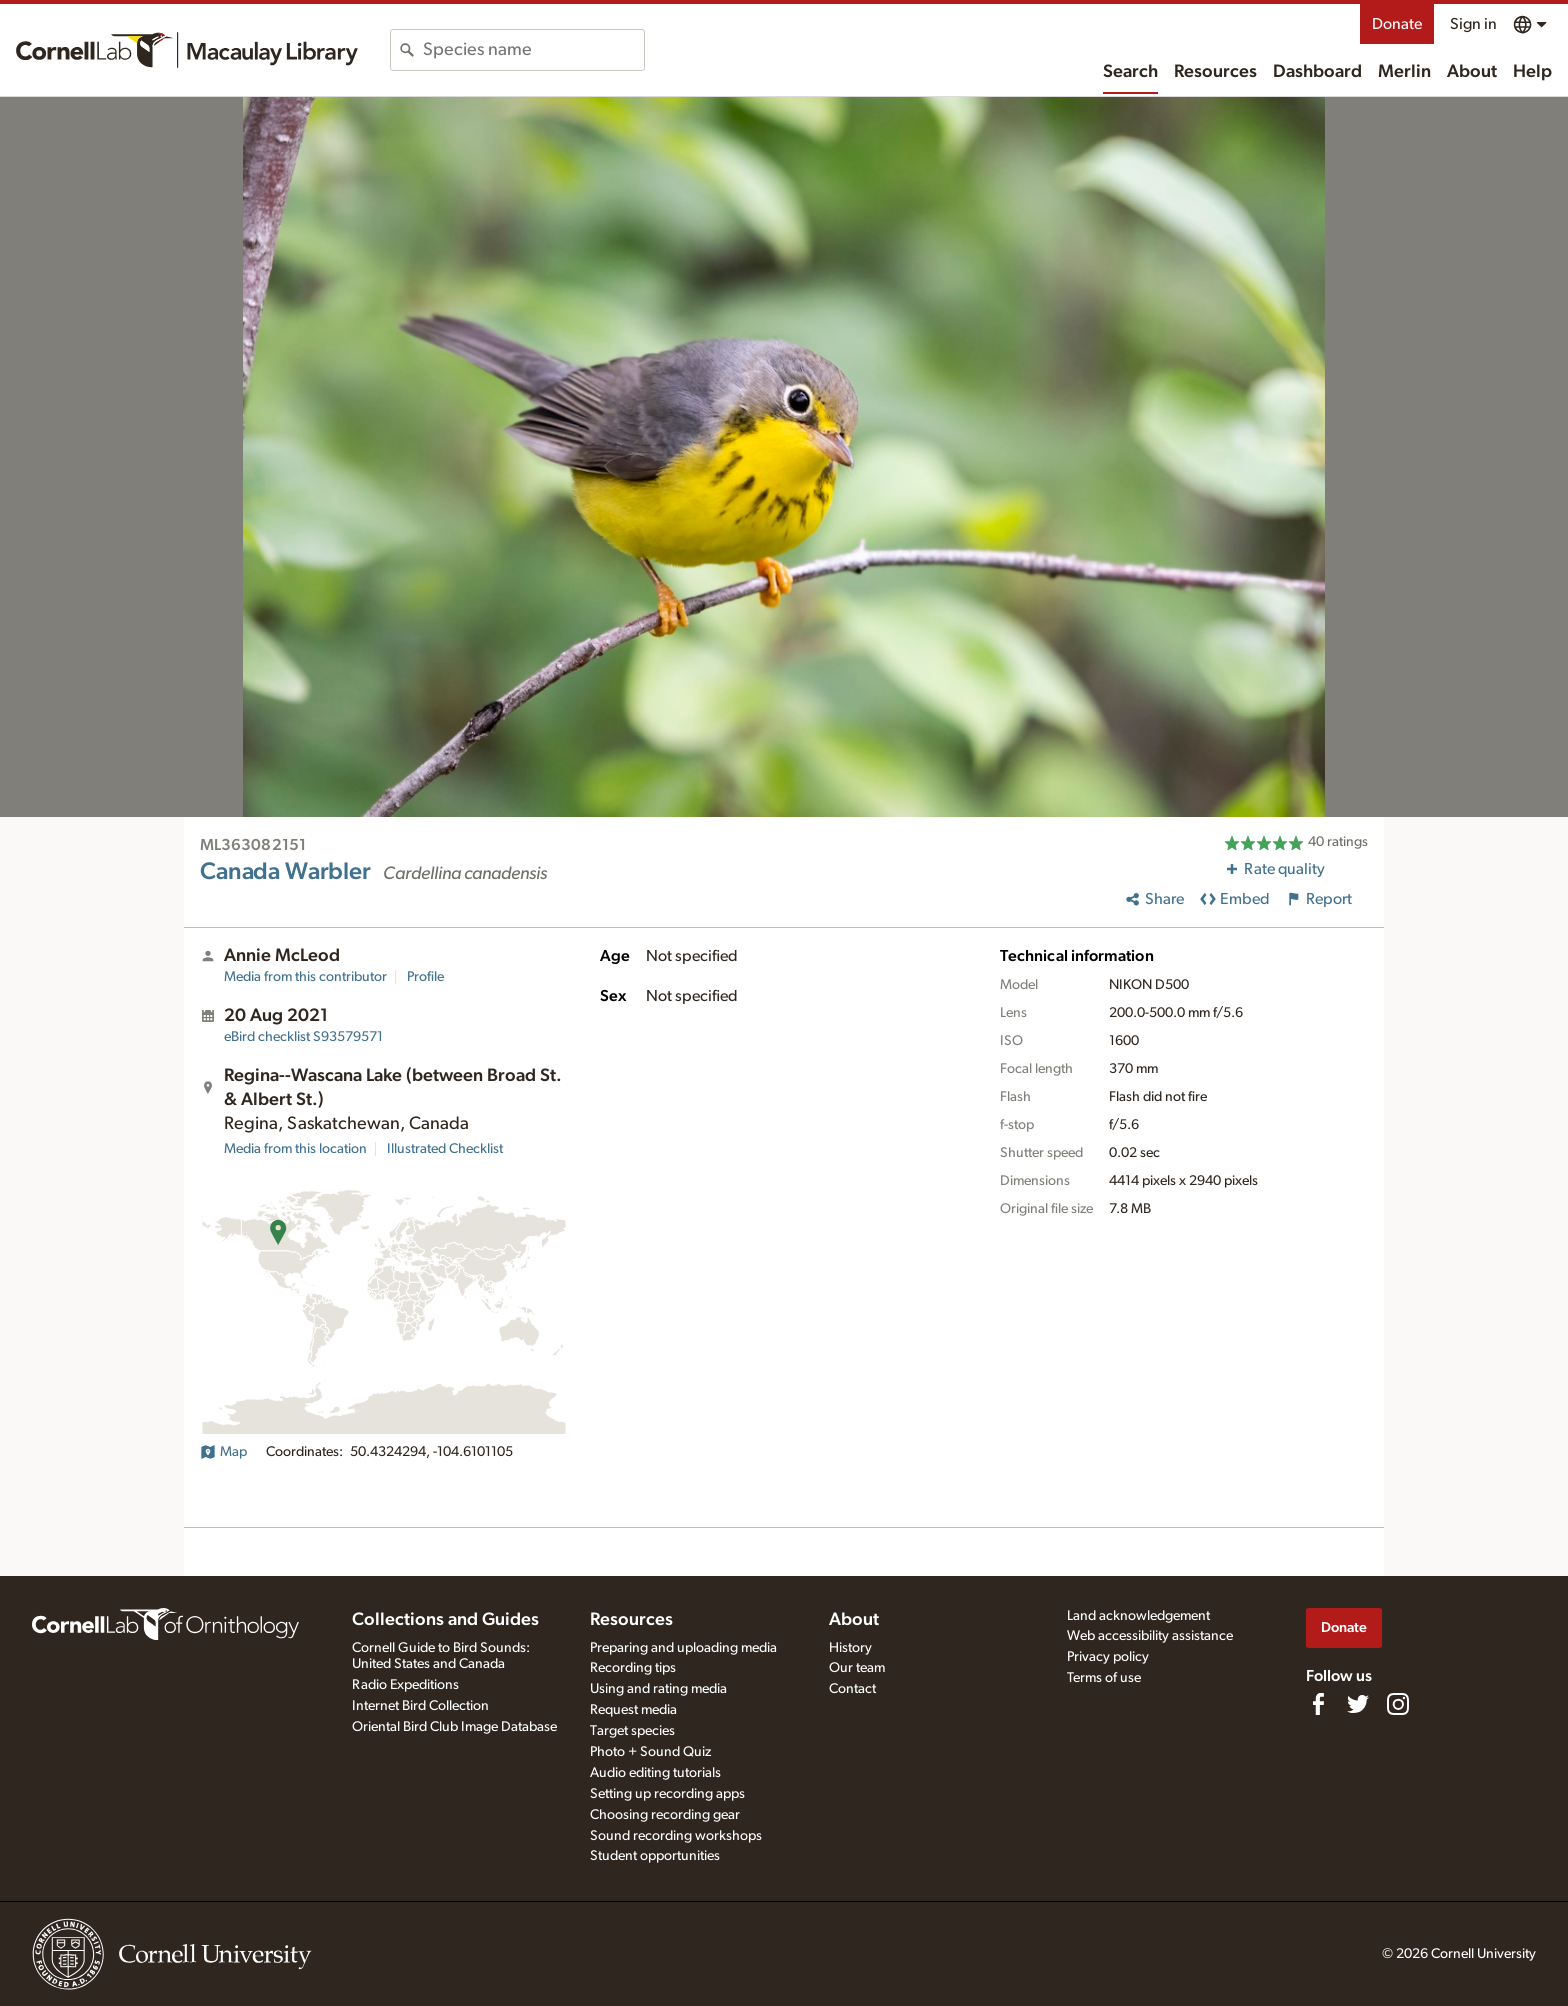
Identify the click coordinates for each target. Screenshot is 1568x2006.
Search (1130, 72)
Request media (633, 1710)
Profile (425, 977)
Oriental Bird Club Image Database (454, 1727)
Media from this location (295, 1149)
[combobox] (533, 50)
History (850, 1648)
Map (223, 1452)
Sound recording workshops (676, 1836)
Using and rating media (658, 1689)
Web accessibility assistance (1150, 1636)
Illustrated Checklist (445, 1149)
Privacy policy (1108, 1657)
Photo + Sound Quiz (650, 1752)
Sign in (1473, 24)
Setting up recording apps (667, 1794)
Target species (632, 1731)
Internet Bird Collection (420, 1706)
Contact (852, 1689)
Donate (1397, 24)
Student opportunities (655, 1856)
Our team (857, 1668)
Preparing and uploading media (683, 1648)
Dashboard (1317, 72)
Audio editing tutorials (655, 1773)
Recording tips (633, 1668)
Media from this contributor (305, 977)
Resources (1215, 72)
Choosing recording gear (665, 1815)
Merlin (1404, 72)
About (1472, 72)
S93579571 (303, 1037)
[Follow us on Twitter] (1358, 1704)
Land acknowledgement (1138, 1616)
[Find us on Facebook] (1318, 1704)
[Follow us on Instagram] (1398, 1704)
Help (1532, 72)
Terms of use (1104, 1678)
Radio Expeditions (405, 1685)
